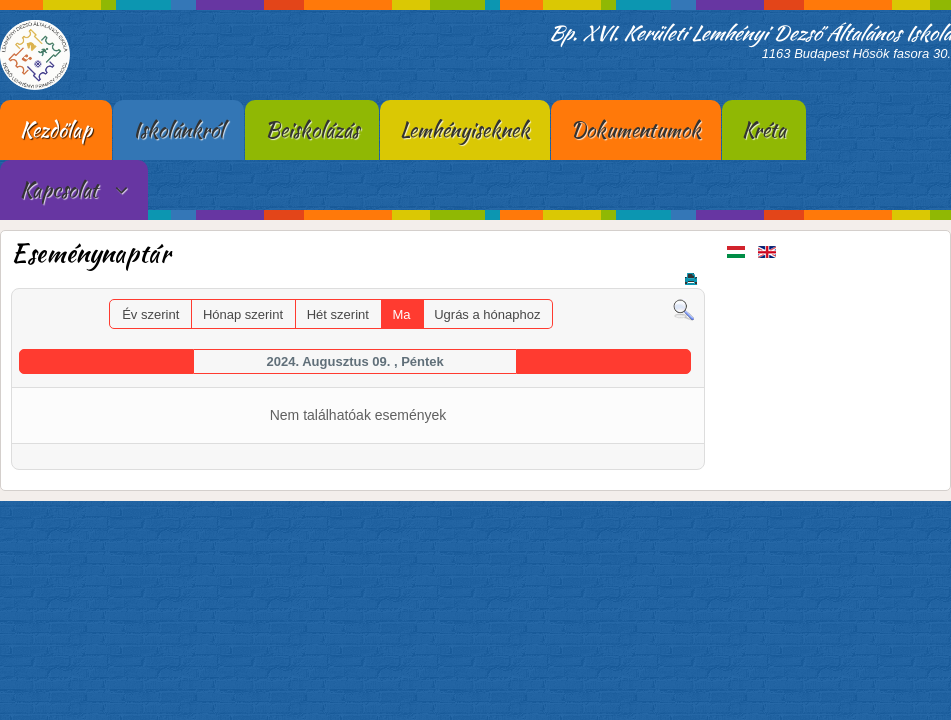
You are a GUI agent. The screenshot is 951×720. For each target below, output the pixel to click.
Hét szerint (338, 314)
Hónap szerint (243, 314)
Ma (402, 314)
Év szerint (150, 314)
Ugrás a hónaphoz (487, 314)
